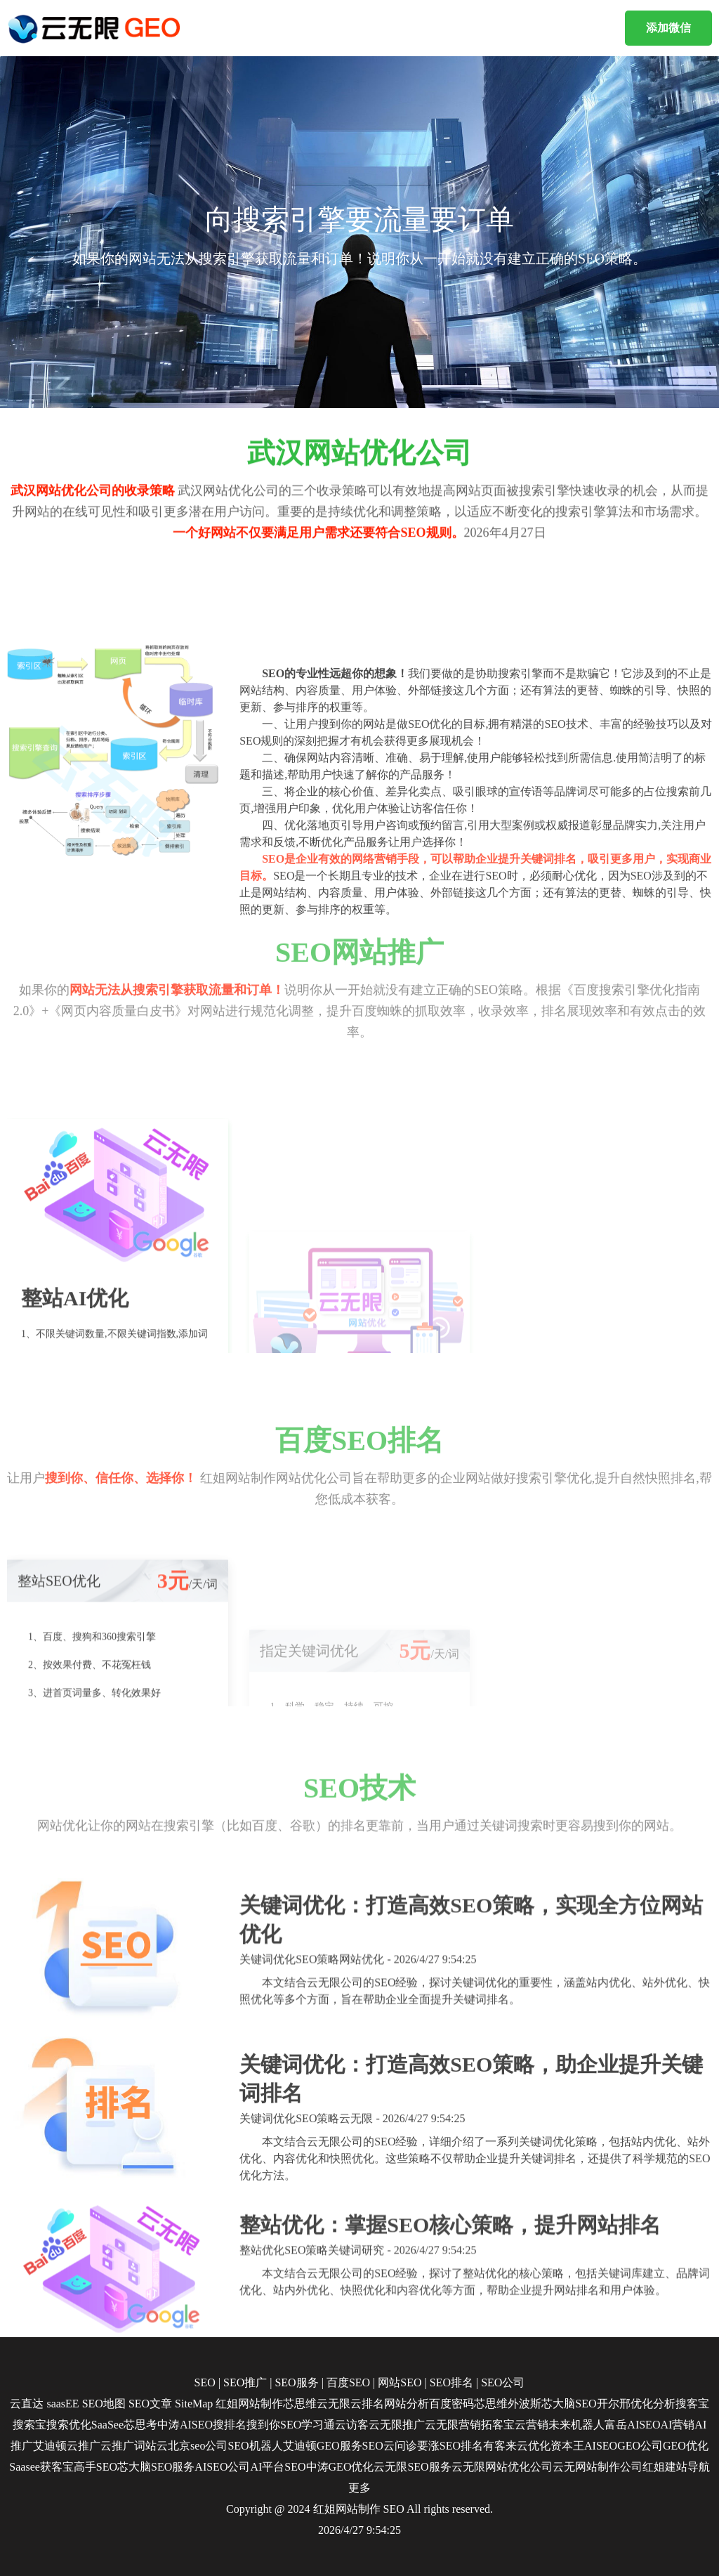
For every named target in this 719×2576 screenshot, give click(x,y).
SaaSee (107, 2425)
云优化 (533, 2446)
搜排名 (229, 2425)
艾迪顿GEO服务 (322, 2446)
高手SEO (95, 2467)
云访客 (352, 2425)
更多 (359, 2488)
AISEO (600, 2446)
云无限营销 (453, 2425)
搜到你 (263, 2425)
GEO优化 (685, 2446)
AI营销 (677, 2425)
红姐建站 (664, 2467)
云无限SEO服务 (412, 2467)
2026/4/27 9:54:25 (359, 2530)
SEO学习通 (307, 2425)
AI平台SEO (277, 2467)
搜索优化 (68, 2425)
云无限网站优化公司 (502, 2467)
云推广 (83, 2446)
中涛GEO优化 (340, 2467)
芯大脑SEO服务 (155, 2467)
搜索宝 (29, 2425)
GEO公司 (640, 2446)
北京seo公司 (197, 2446)
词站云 (151, 2446)
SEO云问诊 (389, 2446)
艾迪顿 (50, 2446)
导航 (698, 2467)
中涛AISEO (185, 2425)
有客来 (500, 2446)
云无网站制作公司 (597, 2467)
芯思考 (140, 2425)
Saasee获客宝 (41, 2467)
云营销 (531, 2425)
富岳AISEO (632, 2425)
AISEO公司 (222, 2467)
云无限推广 (397, 2425)
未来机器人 (576, 2425)
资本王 (567, 2446)
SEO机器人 (254, 2446)
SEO (393, 2509)
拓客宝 (498, 2425)
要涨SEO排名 (450, 2446)
